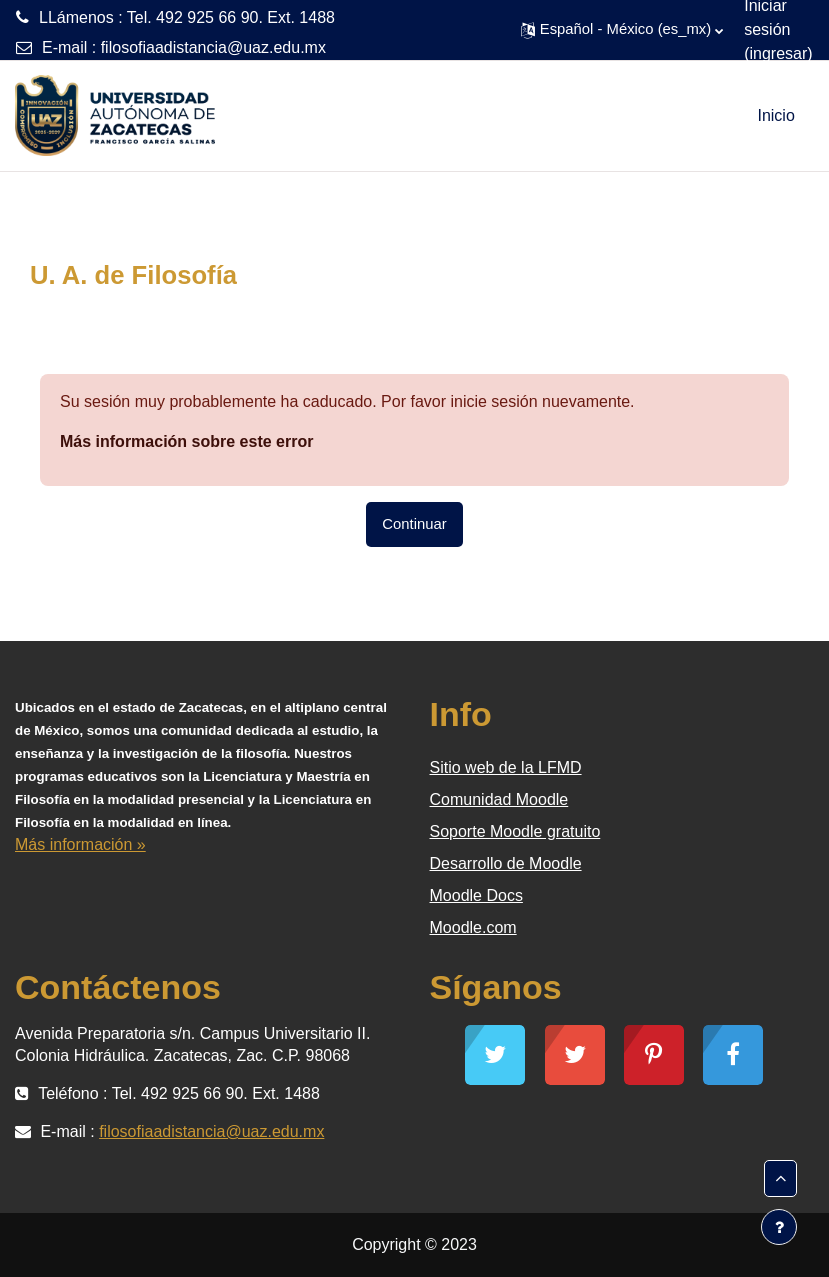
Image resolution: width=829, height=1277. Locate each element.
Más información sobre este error (186, 441)
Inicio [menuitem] (775, 115)
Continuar (414, 524)
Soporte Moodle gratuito (515, 831)
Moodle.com (473, 927)
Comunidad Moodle (499, 799)
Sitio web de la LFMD (506, 767)
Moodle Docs (476, 895)
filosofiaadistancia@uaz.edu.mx (213, 47)
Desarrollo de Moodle (506, 863)
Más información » (80, 844)
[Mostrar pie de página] (779, 1227)
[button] (622, 30)
